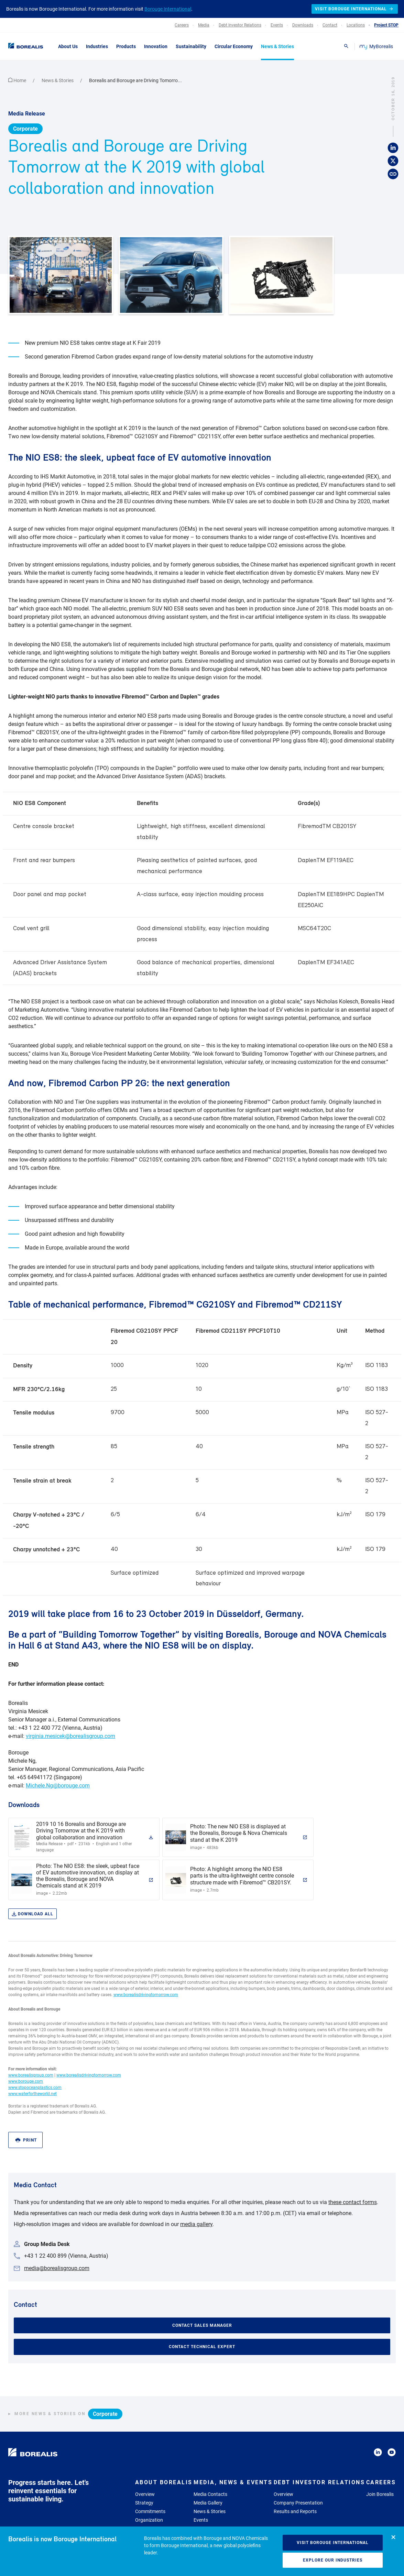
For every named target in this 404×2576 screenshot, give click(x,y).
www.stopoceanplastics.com (35, 2087)
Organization (149, 2520)
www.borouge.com (25, 2081)
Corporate (25, 128)
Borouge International (167, 9)
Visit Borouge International (333, 2542)
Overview (145, 2494)
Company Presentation (298, 2503)
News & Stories (58, 80)
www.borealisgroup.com (30, 2075)
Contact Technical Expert (202, 2346)
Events (201, 2520)
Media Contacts (210, 2494)
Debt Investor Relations (319, 2482)
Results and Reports (295, 2511)
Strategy (144, 2503)
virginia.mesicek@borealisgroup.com (70, 1736)
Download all (32, 1914)
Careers (381, 2482)
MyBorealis (376, 46)
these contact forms (352, 2202)
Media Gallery (208, 2503)
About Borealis (164, 2482)
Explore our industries (332, 2560)
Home (17, 80)
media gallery (196, 2224)
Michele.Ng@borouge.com (58, 1785)
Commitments (150, 2511)
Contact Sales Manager (202, 2325)
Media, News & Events (233, 2482)
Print (26, 2140)
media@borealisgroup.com (56, 2268)
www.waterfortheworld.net (32, 2093)
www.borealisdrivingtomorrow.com (145, 1994)
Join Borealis (380, 2494)
